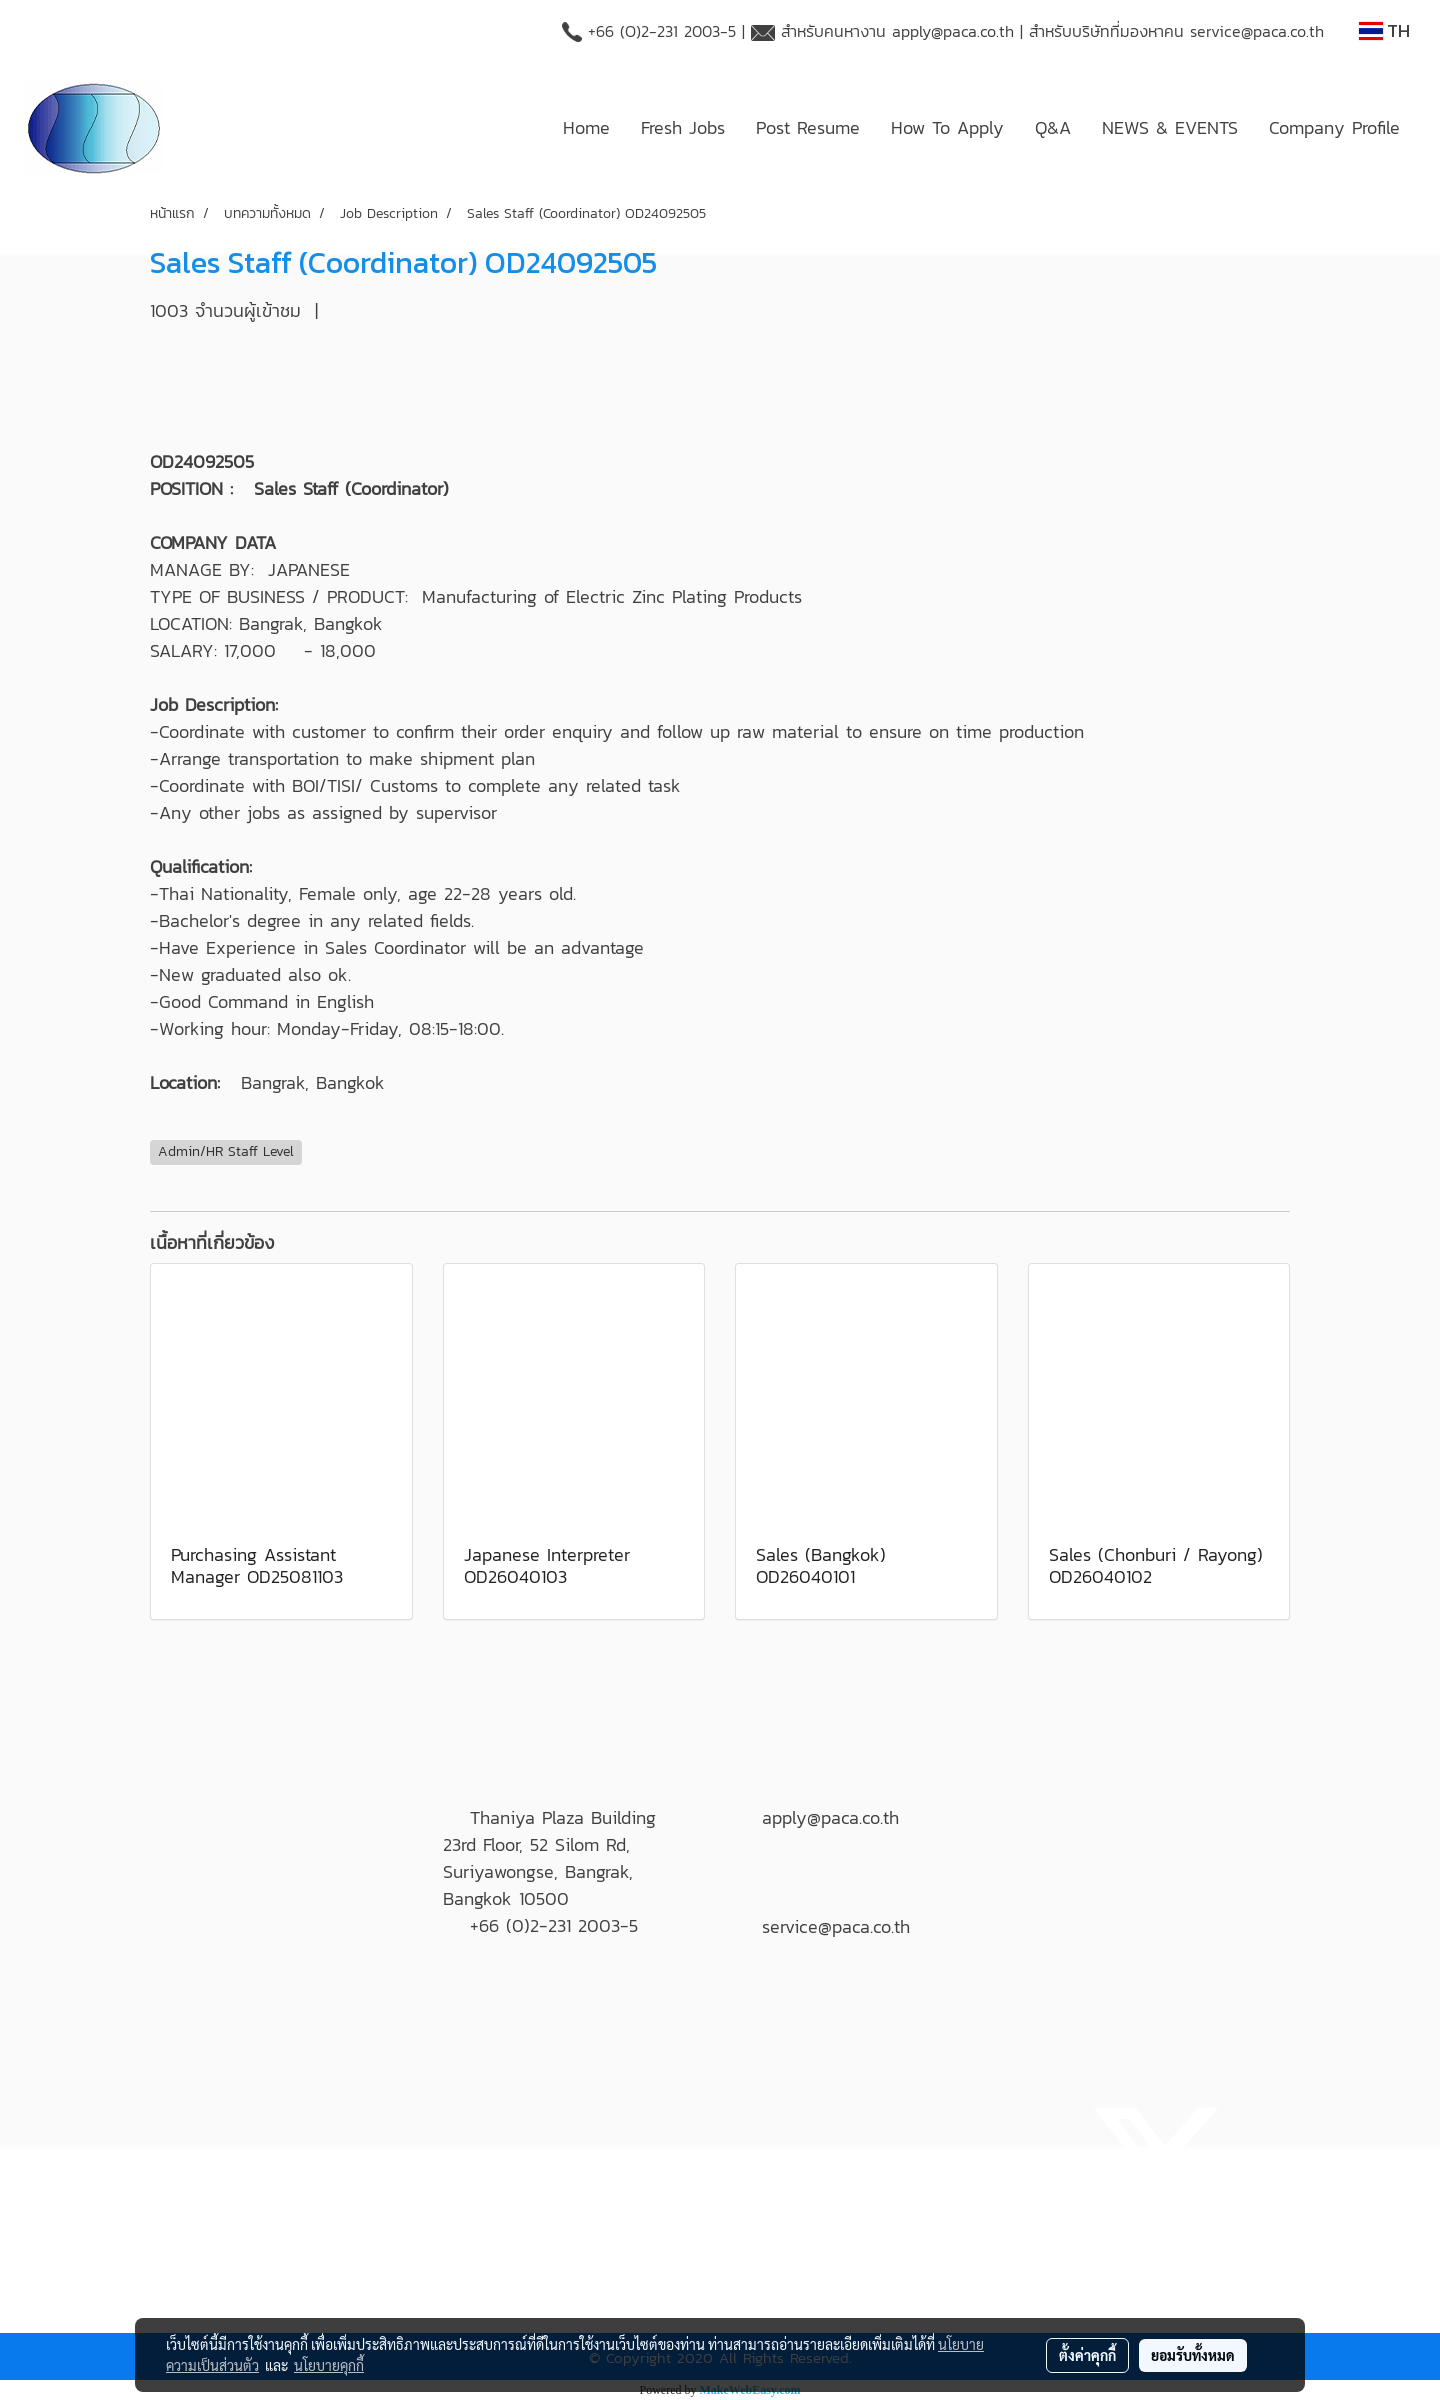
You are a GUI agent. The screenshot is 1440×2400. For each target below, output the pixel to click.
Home (586, 127)
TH (1384, 30)
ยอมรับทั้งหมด (1193, 2355)
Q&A (1053, 127)
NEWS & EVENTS (1170, 127)
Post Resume (808, 127)
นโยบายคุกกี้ (329, 2365)
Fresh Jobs (683, 127)
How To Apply (947, 127)
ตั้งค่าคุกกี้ (1087, 2355)
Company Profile (1334, 127)
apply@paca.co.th (953, 31)
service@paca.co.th (1257, 31)
